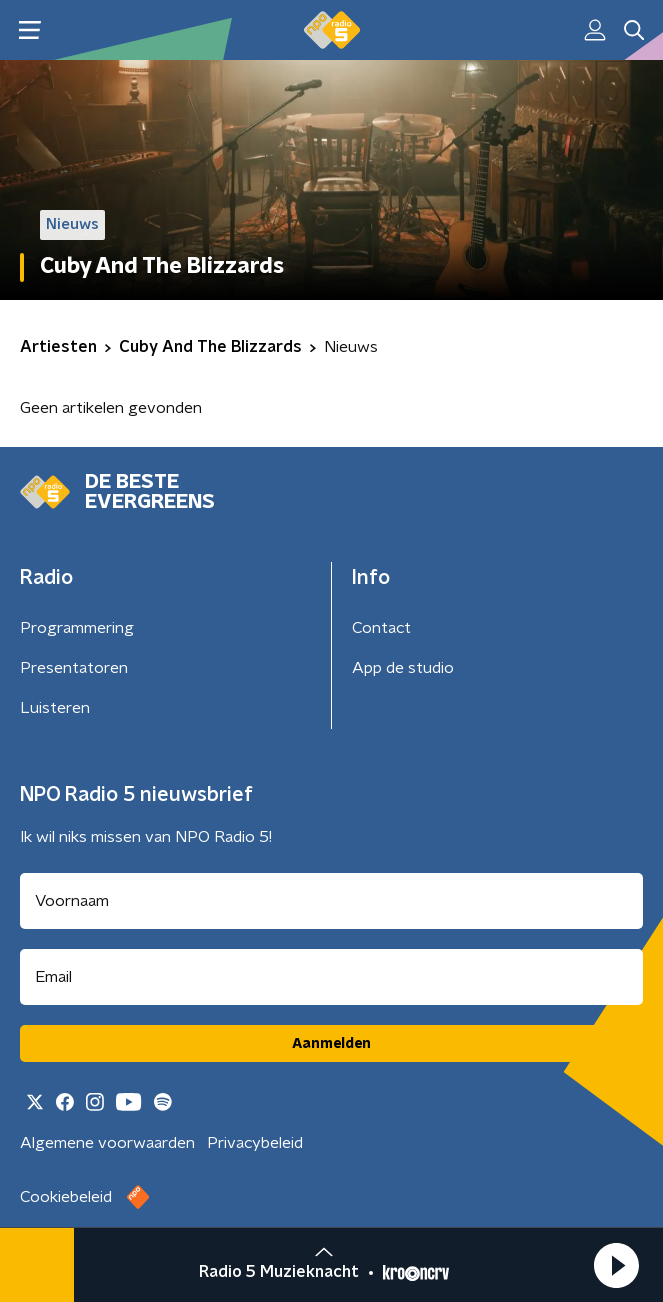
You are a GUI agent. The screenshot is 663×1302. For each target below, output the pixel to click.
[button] (616, 1265)
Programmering (77, 628)
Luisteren (55, 708)
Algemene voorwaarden (107, 1143)
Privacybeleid (255, 1143)
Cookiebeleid (66, 1197)
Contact (381, 628)
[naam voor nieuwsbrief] (331, 901)
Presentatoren (74, 668)
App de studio (403, 668)
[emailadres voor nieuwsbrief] (331, 977)
